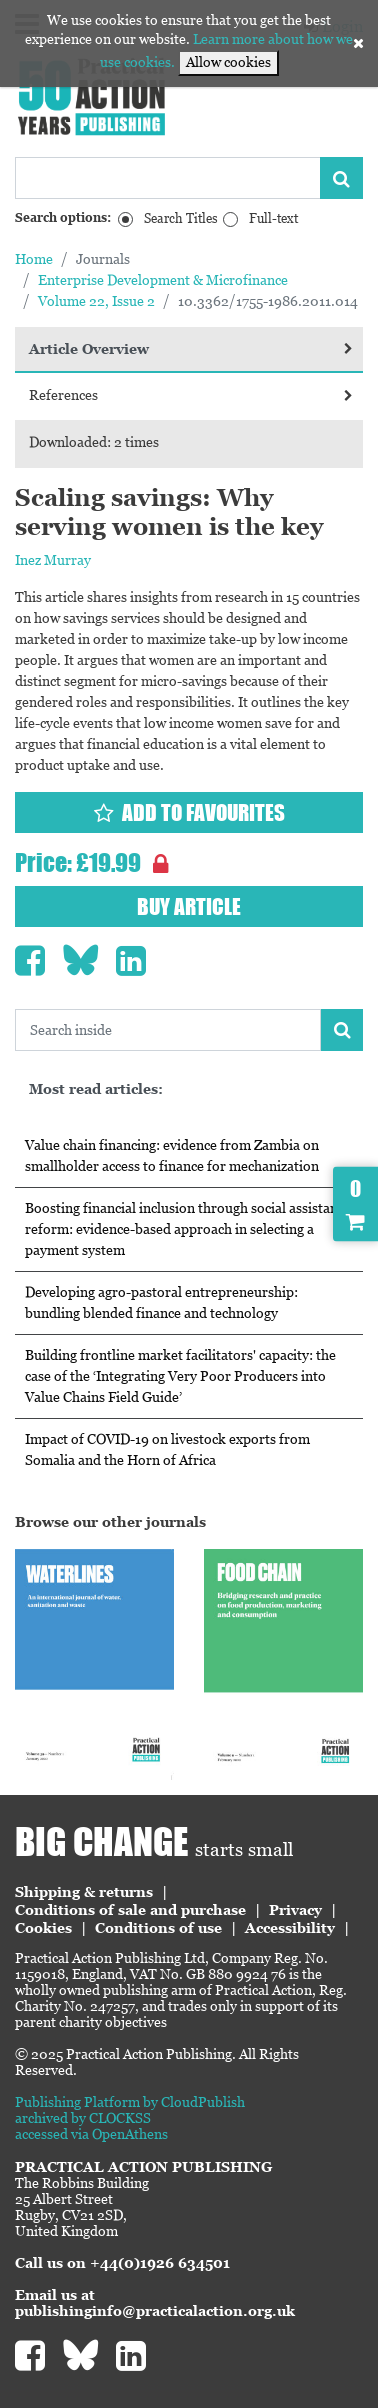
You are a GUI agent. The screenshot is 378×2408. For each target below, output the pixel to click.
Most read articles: (96, 1089)
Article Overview (191, 349)
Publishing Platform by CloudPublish (130, 2102)
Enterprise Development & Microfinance (163, 280)
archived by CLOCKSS (83, 2118)
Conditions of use (158, 1928)
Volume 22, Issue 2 (96, 301)
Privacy (295, 1910)
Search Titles (181, 218)
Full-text (273, 218)
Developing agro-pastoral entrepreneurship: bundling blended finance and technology (161, 1302)
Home (34, 259)
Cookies (43, 1928)
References (191, 395)
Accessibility (290, 1928)
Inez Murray (53, 560)
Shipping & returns (84, 1892)
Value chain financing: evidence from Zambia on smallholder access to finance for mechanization (172, 1155)
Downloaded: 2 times (94, 442)
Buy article (189, 906)
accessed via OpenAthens (91, 2134)
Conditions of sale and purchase (130, 1910)
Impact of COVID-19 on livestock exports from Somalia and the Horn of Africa (167, 1449)
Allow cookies (228, 62)
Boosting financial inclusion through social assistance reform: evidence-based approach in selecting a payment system (188, 1229)
